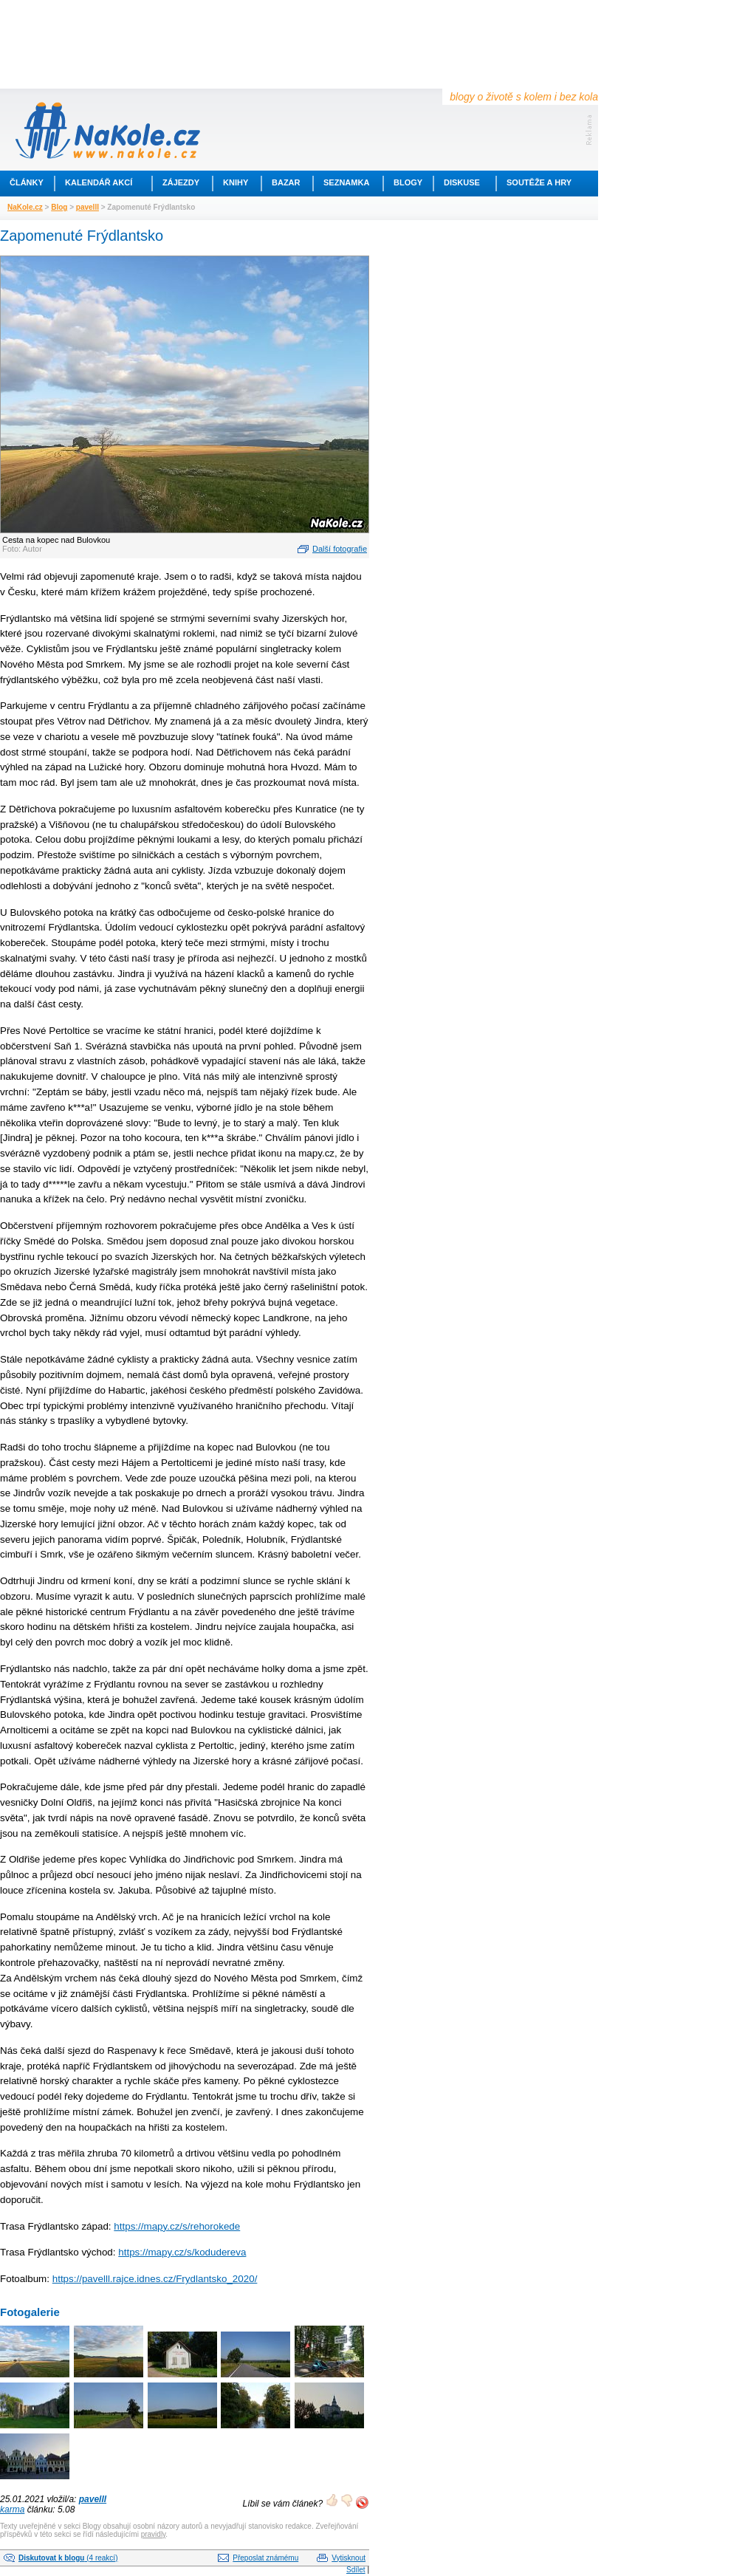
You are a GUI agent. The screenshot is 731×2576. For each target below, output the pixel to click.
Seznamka (346, 182)
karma (12, 2509)
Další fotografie (339, 548)
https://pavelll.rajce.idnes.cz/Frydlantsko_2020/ (155, 2278)
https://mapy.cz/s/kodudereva (182, 2252)
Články (27, 182)
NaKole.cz (25, 207)
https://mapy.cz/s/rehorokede (177, 2226)
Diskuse (462, 182)
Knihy (235, 182)
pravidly (153, 2534)
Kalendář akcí (98, 182)
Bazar (286, 182)
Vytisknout (349, 2558)
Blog (59, 207)
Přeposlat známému (265, 2558)
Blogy (408, 182)
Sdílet (356, 2570)
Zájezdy (180, 182)
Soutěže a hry (539, 182)
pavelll (87, 207)
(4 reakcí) (67, 2558)
